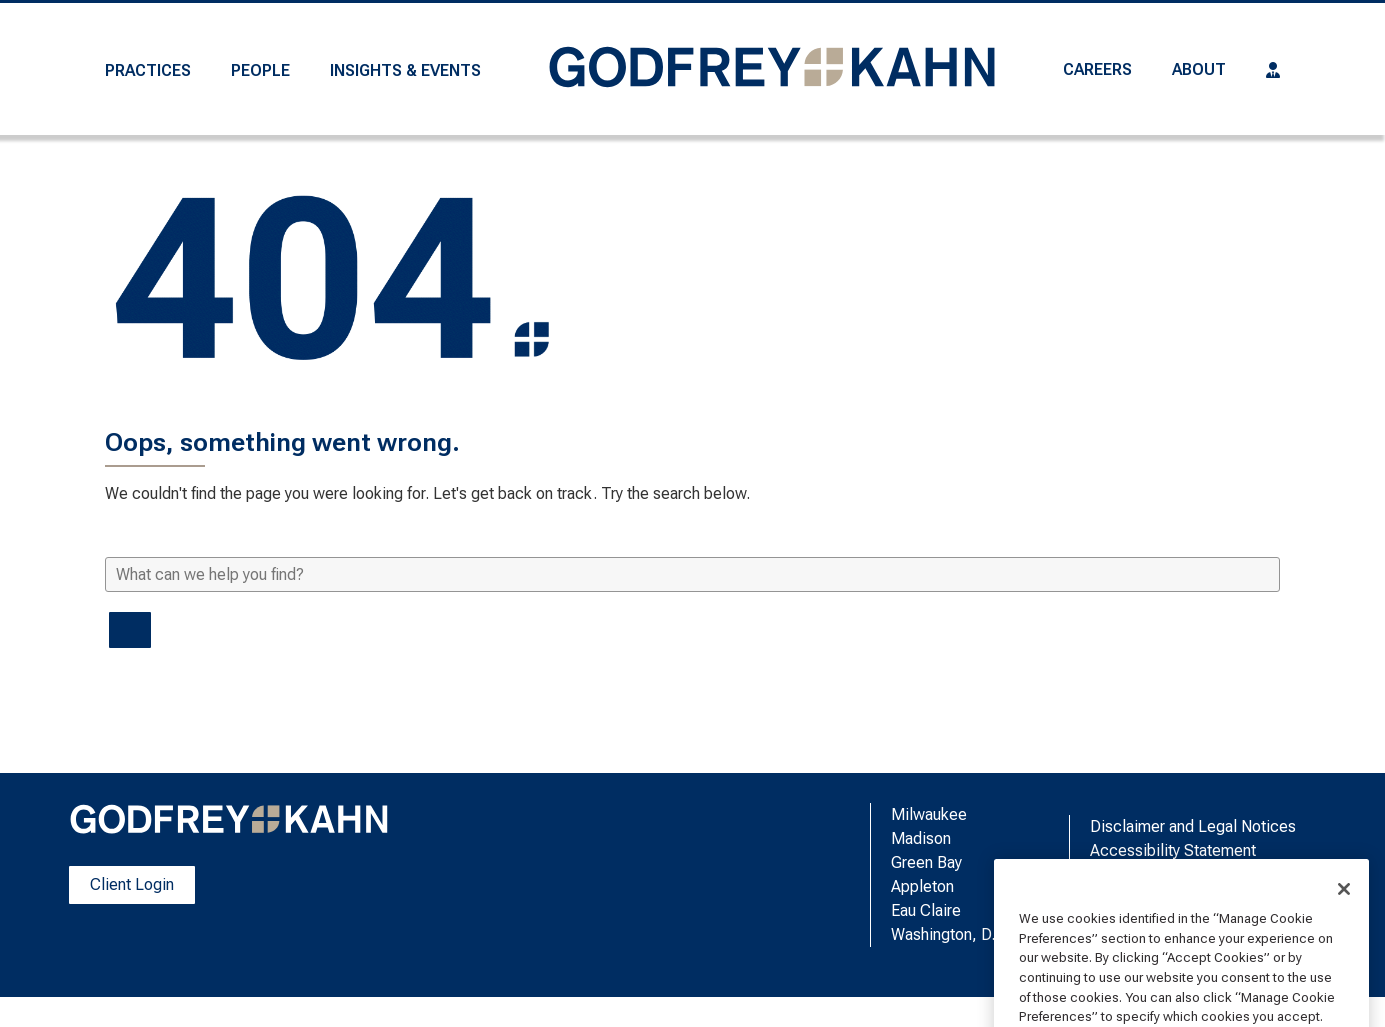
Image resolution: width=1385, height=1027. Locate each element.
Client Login (132, 884)
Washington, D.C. (950, 934)
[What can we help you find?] (692, 574)
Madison (921, 838)
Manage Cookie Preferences (1192, 874)
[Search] (130, 630)
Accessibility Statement (1173, 850)
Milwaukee (929, 814)
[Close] (1344, 934)
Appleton (922, 886)
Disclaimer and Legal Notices (1193, 826)
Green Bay (926, 862)
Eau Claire (926, 910)
